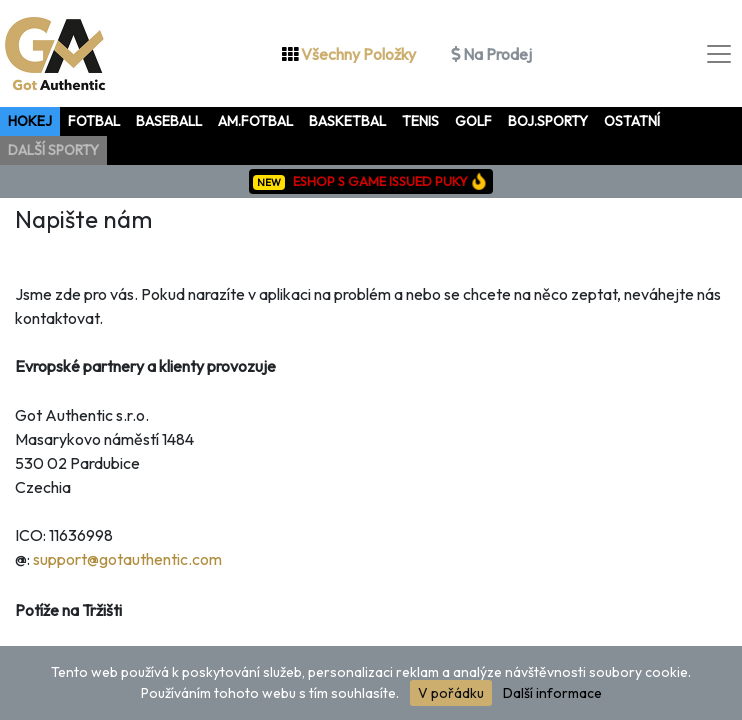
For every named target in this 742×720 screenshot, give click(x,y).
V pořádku (451, 693)
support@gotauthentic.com (127, 559)
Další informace (552, 693)
